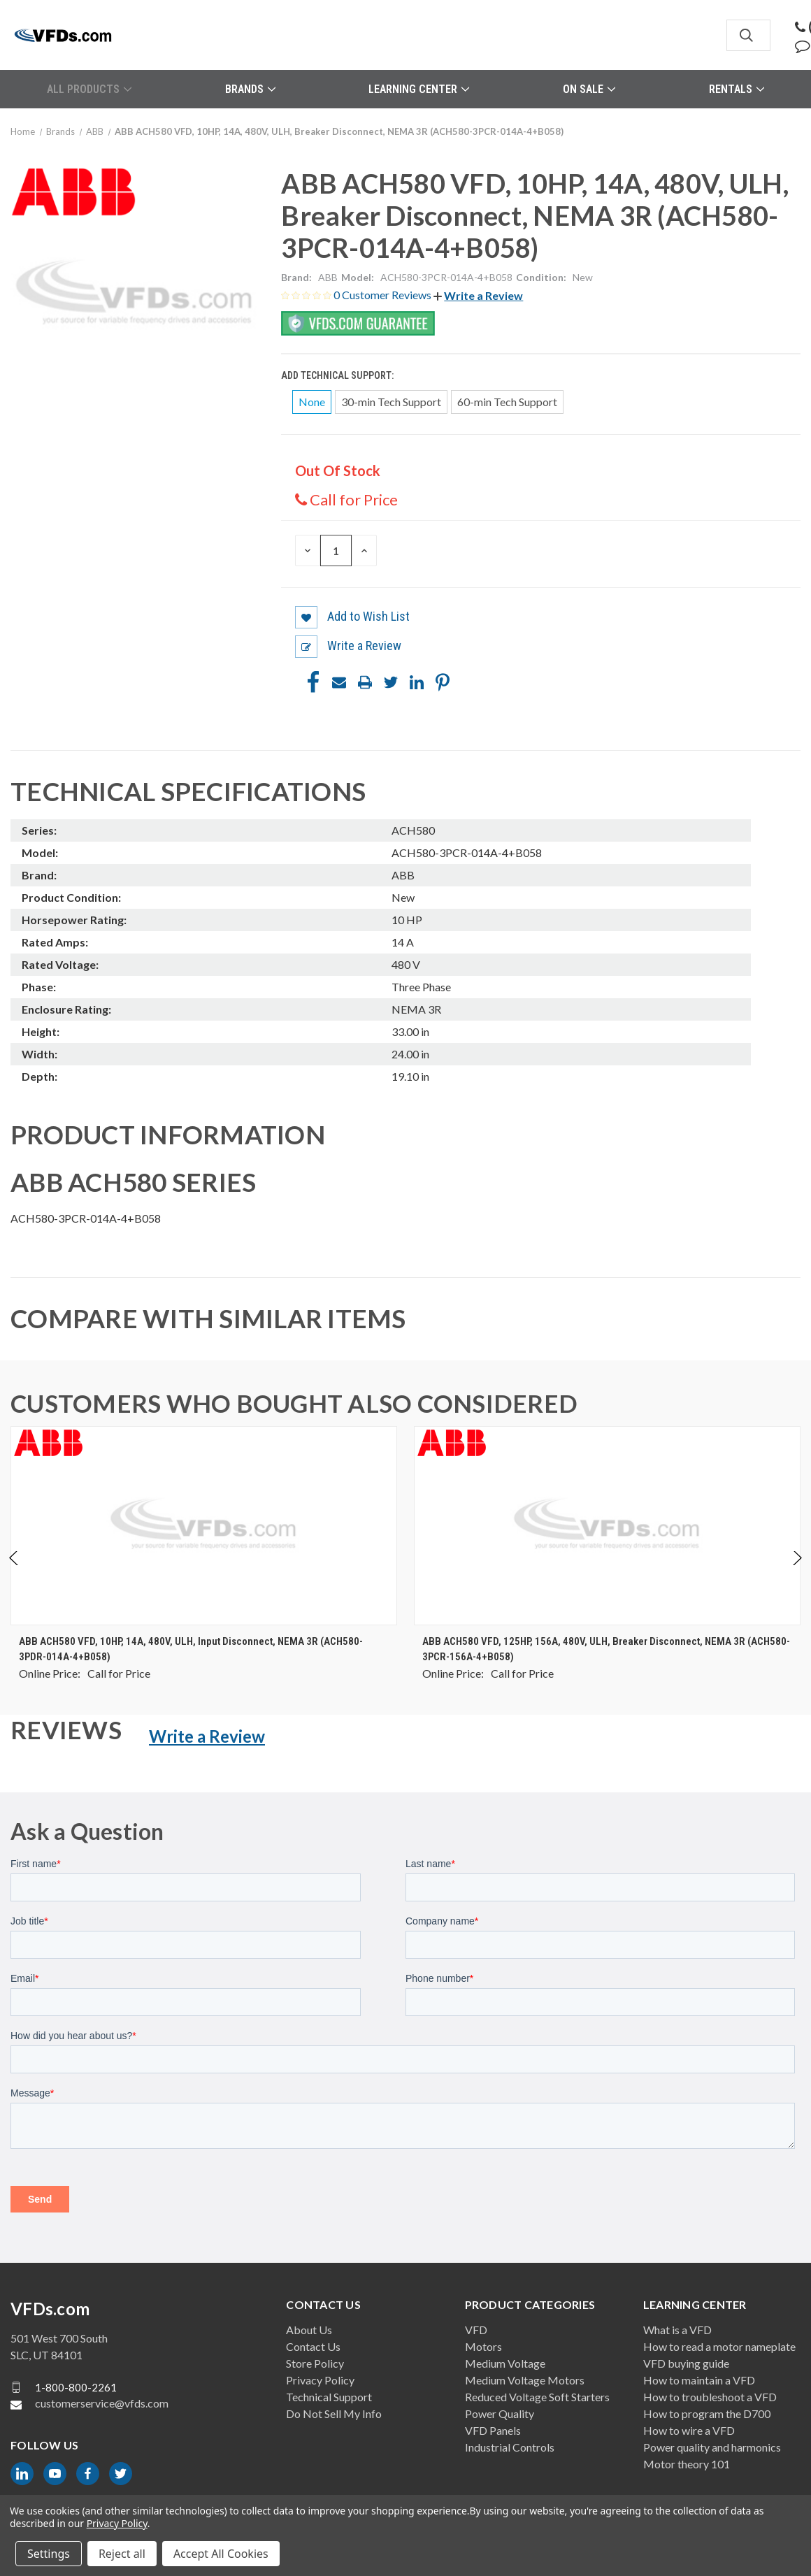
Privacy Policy (320, 2380)
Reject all (122, 2553)
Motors (483, 2346)
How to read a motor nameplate (719, 2346)
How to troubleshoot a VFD (710, 2396)
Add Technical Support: (338, 375)
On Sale (589, 89)
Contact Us (313, 2346)
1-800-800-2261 (76, 2387)
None (312, 401)
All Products (89, 89)
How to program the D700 (706, 2413)
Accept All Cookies (220, 2553)
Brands (250, 89)
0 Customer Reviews (383, 294)
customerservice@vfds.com (101, 2403)
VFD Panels (493, 2430)
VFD (476, 2329)
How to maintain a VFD (699, 2380)
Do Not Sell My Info (334, 2413)
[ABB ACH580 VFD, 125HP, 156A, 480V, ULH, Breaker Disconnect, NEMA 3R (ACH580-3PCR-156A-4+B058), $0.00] (607, 1525)
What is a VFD (677, 2329)
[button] (478, 295)
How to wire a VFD (689, 2430)
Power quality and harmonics (712, 2447)
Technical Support (329, 2396)
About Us (309, 2329)
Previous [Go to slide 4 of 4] (14, 1572)
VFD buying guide (686, 2363)
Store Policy (315, 2363)
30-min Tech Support (391, 401)
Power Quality (499, 2413)
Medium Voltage (505, 2363)
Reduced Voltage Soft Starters (537, 2396)
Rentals (736, 89)
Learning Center (418, 89)
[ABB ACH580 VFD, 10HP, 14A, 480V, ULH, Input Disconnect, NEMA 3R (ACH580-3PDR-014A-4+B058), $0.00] (203, 1525)
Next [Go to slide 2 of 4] (796, 1572)
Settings (48, 2553)
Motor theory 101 (686, 2463)
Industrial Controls (509, 2447)
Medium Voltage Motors (524, 2380)
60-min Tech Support (507, 401)
